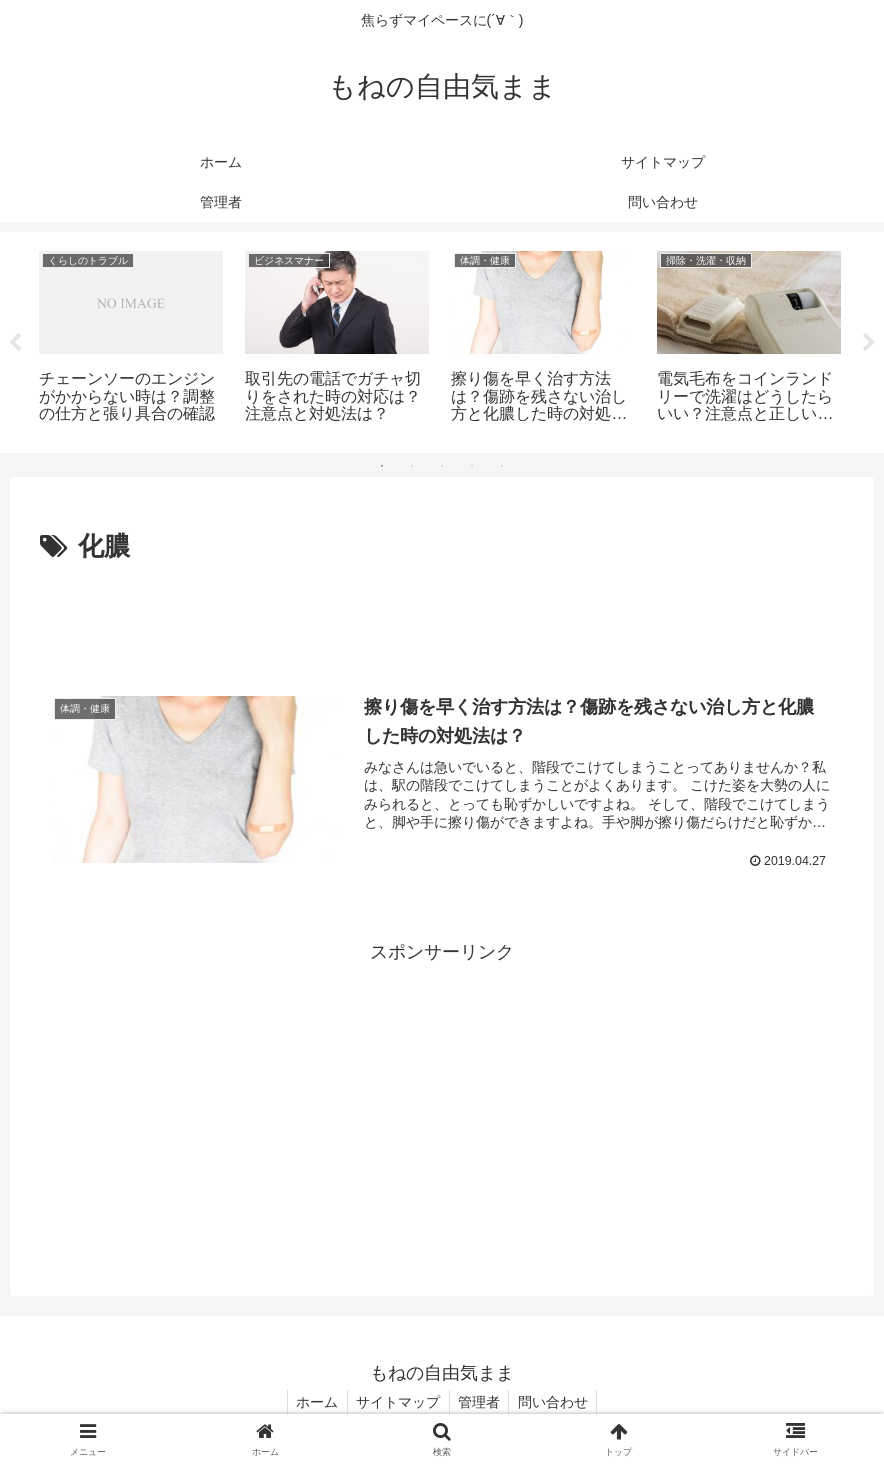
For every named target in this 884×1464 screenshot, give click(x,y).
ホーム (313, 1402)
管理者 (481, 1402)
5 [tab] (502, 466)
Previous (15, 343)
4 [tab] (472, 466)
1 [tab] (382, 466)
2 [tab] (412, 466)
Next (869, 343)
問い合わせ (558, 1402)
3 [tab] (442, 466)
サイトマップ (397, 1402)
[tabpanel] (131, 339)
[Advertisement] (442, 625)
